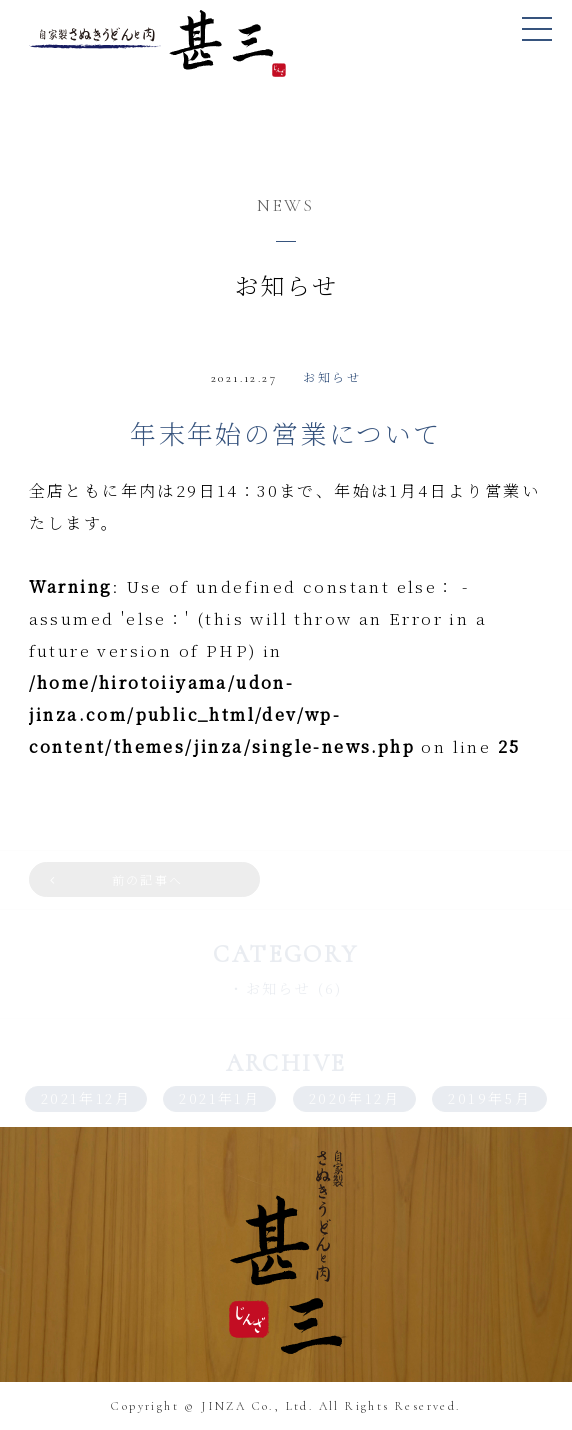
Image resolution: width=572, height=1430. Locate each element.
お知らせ (332, 376)
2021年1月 (219, 1098)
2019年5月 (489, 1098)
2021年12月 (86, 1098)
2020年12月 (354, 1098)
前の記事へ (148, 879)
